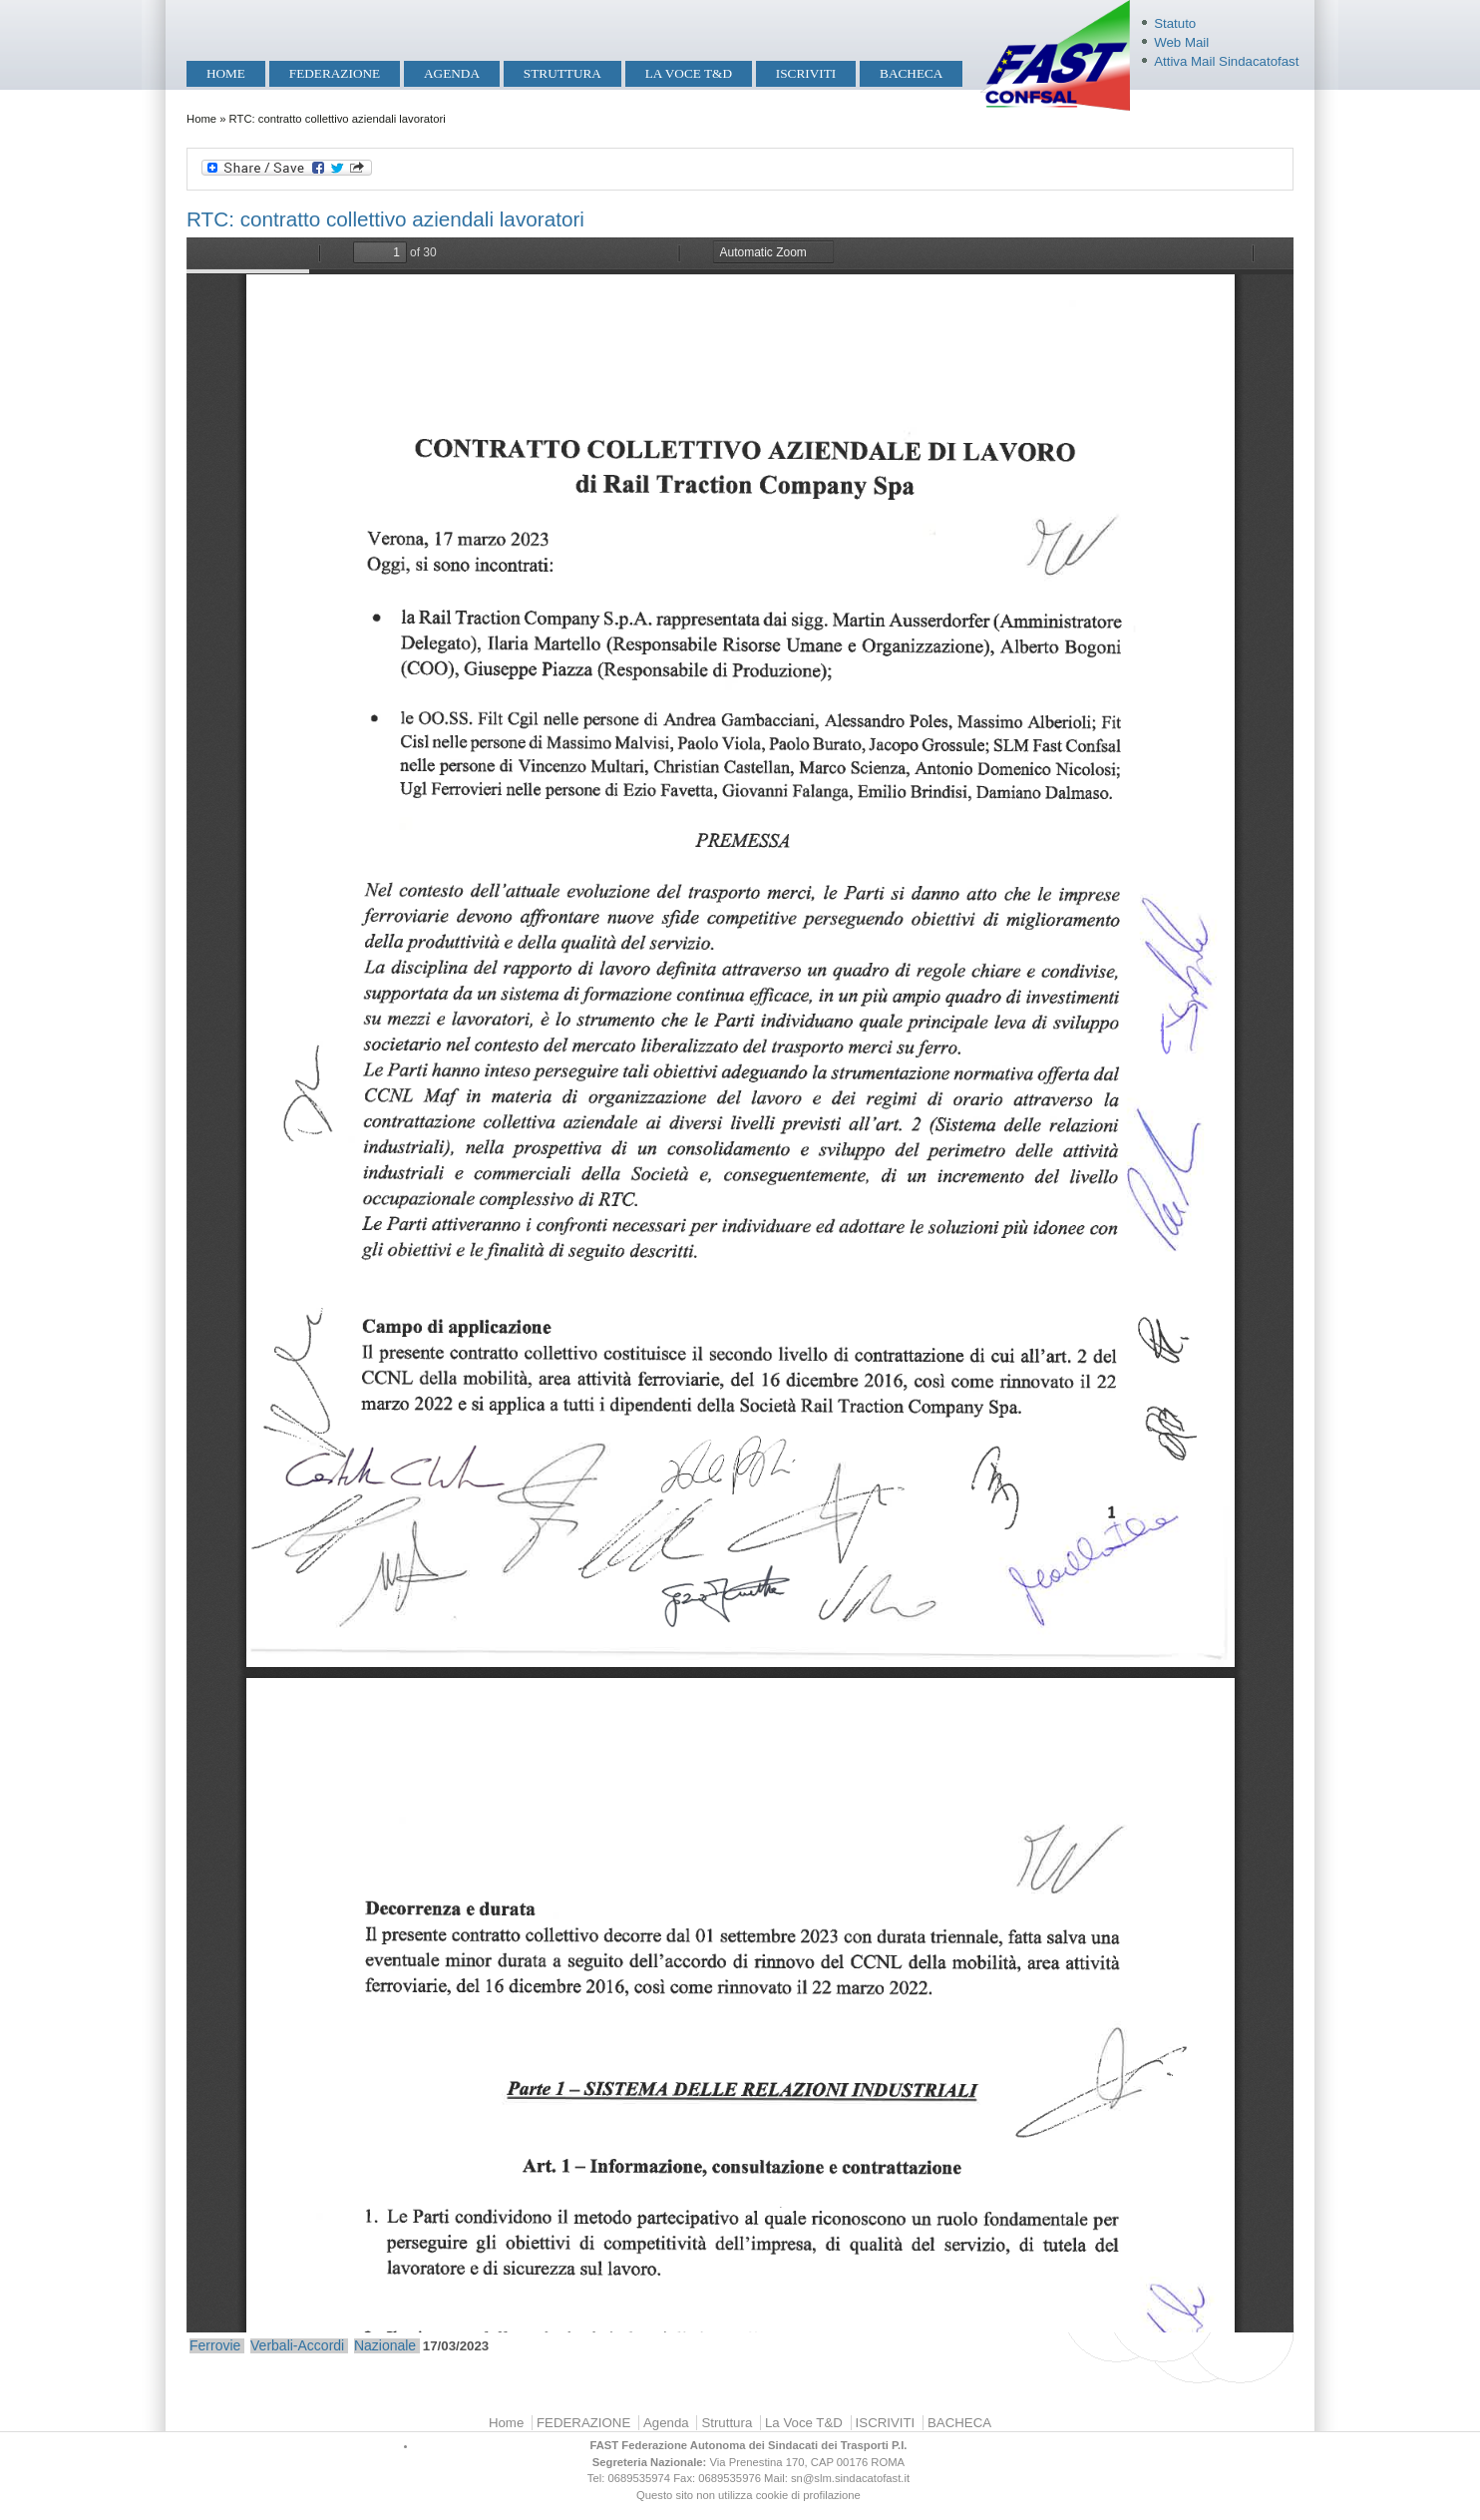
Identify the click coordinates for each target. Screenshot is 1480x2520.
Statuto (1175, 23)
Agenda (452, 73)
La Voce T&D (688, 73)
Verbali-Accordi (297, 2345)
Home (225, 73)
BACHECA (911, 73)
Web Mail (1181, 42)
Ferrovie (214, 2345)
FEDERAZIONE (334, 73)
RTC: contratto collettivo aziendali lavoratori (385, 219)
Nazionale (385, 2345)
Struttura (562, 73)
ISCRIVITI (806, 73)
